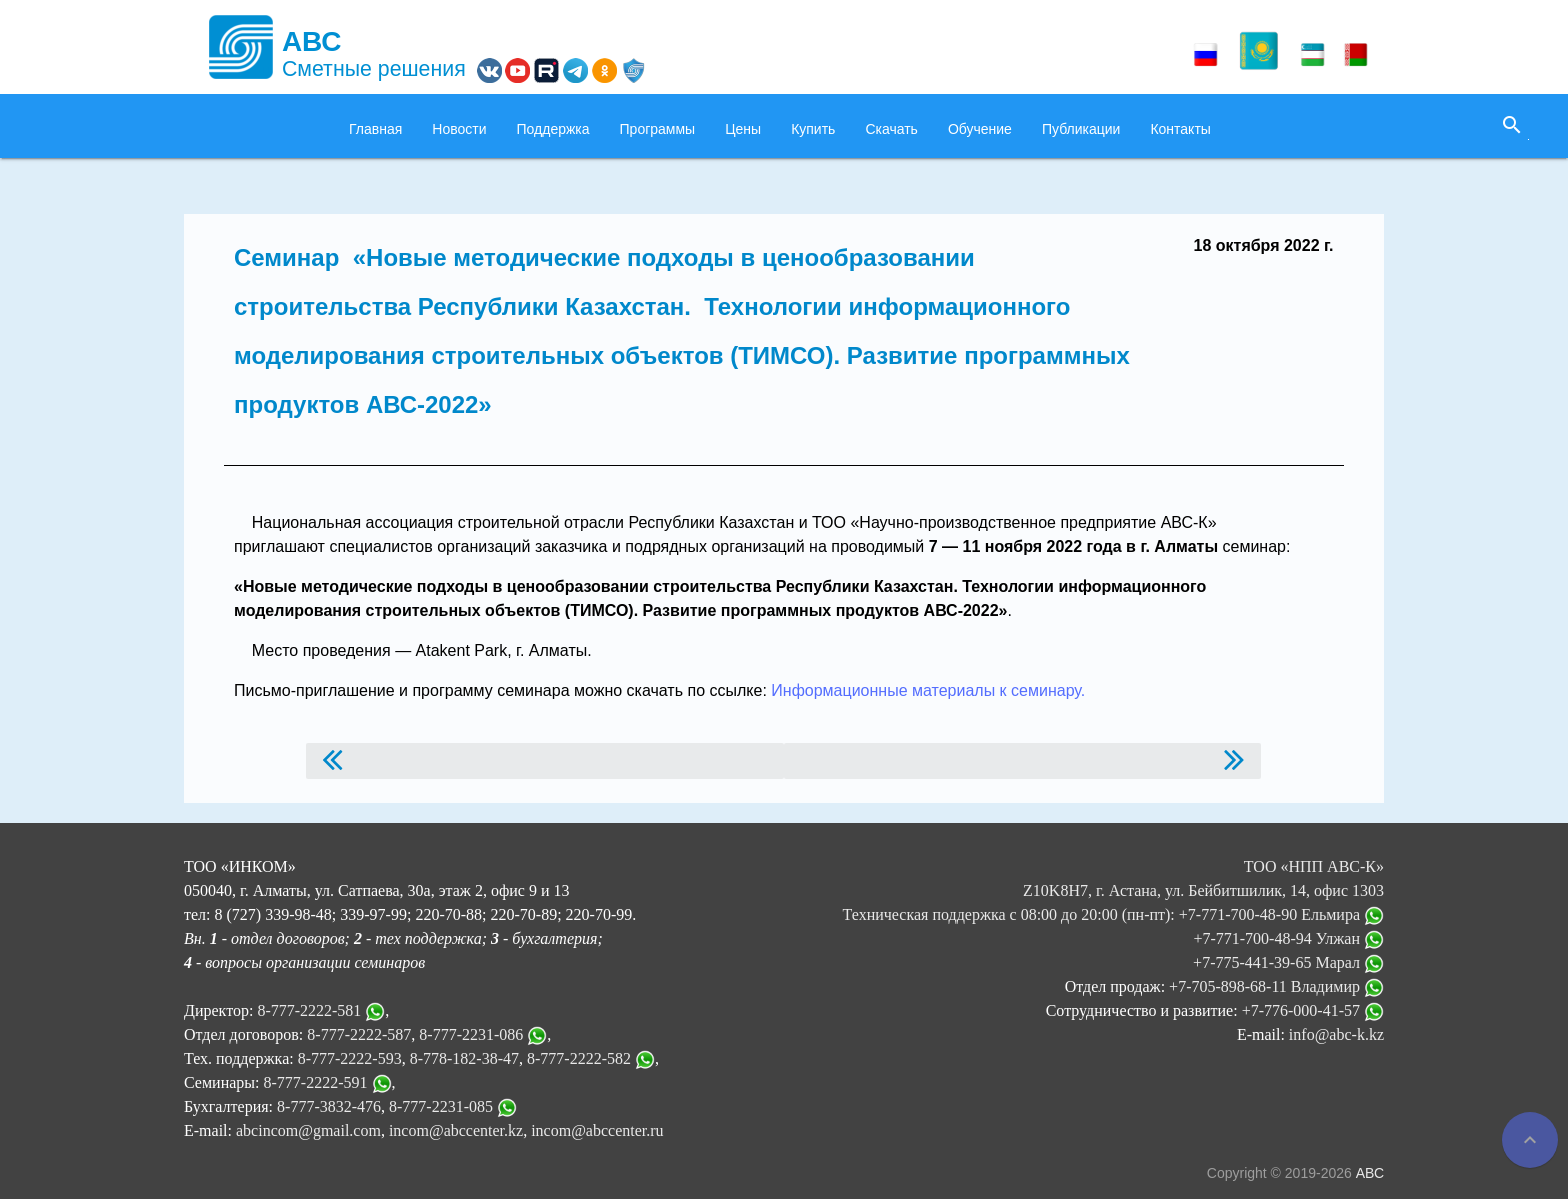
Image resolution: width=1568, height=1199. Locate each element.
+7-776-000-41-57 (1313, 1010)
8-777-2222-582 (579, 1058)
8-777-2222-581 (309, 1010)
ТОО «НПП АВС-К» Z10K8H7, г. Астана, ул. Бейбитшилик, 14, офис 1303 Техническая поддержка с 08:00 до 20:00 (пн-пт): (1113, 890)
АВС (1370, 1173)
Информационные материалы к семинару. (926, 690)
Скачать (891, 129)
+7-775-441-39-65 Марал (1288, 962)
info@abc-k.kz (1336, 1034)
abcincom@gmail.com (308, 1130)
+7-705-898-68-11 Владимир (1276, 986)
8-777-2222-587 (359, 1034)
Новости (459, 129)
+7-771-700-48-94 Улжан (1288, 938)
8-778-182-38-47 (464, 1058)
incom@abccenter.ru (597, 1130)
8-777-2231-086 (471, 1034)
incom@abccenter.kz (456, 1130)
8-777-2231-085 (441, 1106)
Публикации (1081, 129)
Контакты (1180, 129)
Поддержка (553, 129)
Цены (743, 129)
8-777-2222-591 (316, 1082)
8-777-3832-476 (329, 1106)
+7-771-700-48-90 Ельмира (1281, 914)
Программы (658, 129)
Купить (813, 129)
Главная (375, 129)
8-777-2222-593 (350, 1058)
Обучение (980, 129)
